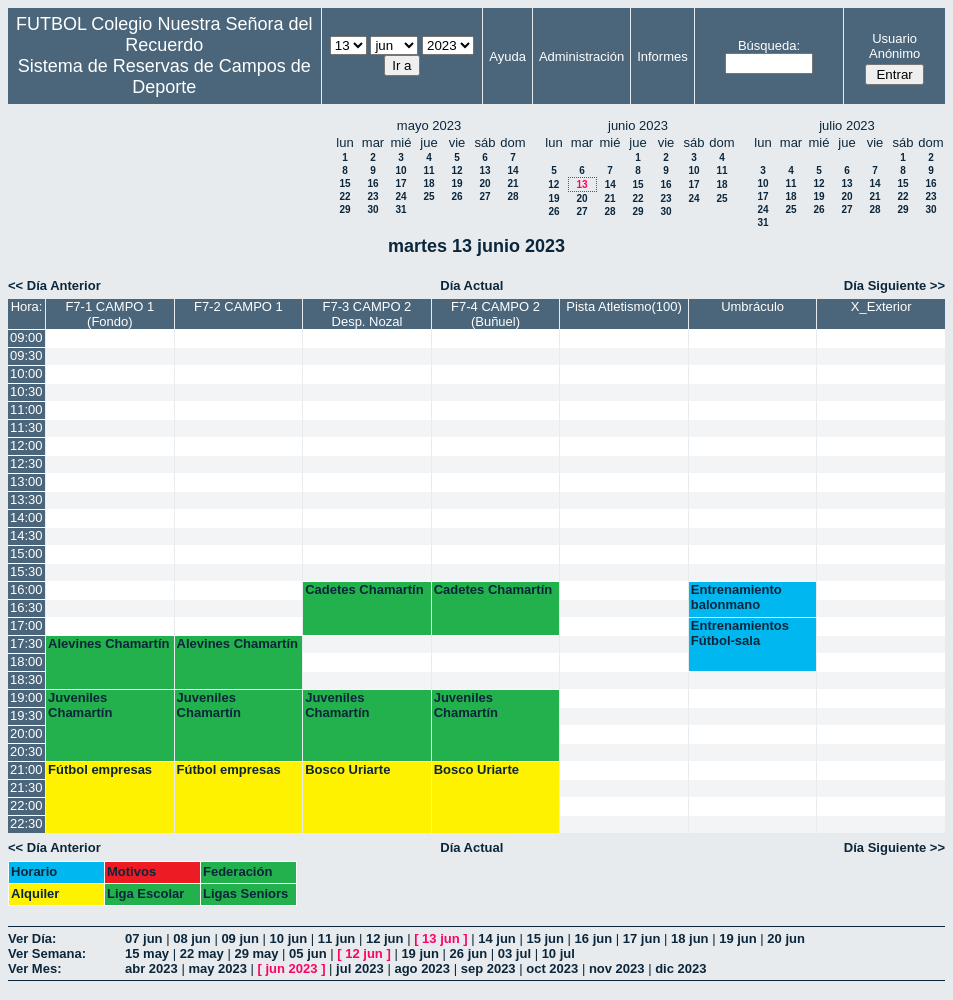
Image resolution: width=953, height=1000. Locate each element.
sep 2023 (488, 968)
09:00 (26, 337)
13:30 (26, 499)
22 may (202, 953)
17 (400, 183)
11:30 (26, 427)
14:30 (26, 535)
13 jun (441, 938)
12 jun (385, 938)
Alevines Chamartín (108, 643)
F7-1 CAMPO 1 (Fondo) (109, 314)
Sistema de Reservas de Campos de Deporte (164, 76)
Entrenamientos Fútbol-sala (740, 633)
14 (512, 170)
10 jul (558, 953)
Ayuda (507, 56)
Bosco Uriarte (347, 769)
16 (372, 183)
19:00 (26, 697)
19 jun (738, 938)
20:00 (26, 733)
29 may (256, 953)
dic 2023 (680, 968)
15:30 (26, 571)
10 (400, 170)
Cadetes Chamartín (364, 589)
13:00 (26, 481)
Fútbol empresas (100, 769)
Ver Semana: (47, 953)
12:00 (26, 445)
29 (344, 209)
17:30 (26, 643)
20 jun (786, 938)
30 (372, 209)
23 (372, 196)
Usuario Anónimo (894, 46)
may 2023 (217, 968)
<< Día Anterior (54, 285)
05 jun (308, 953)
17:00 (26, 625)
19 (456, 183)
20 (484, 183)
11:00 (26, 409)
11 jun (337, 938)
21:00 (26, 769)
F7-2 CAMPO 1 (238, 306)
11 (428, 170)
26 (456, 196)
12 (456, 170)
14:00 (26, 517)
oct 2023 (552, 968)
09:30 (26, 355)
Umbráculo (752, 306)
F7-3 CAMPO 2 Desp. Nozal (367, 314)
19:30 (26, 715)
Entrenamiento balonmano (736, 597)
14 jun (497, 938)
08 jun (192, 938)
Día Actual (471, 285)
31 (400, 209)
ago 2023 (422, 968)
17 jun (642, 938)
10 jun (289, 938)
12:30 (26, 463)
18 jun (690, 938)
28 (512, 196)
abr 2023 (151, 968)
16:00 (26, 589)
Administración (581, 56)
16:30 (26, 607)
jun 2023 (292, 968)
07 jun (144, 938)
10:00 (26, 373)
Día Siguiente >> (894, 285)
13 (484, 170)
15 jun (545, 938)
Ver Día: (32, 938)
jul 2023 (360, 968)
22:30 (26, 823)
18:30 (26, 679)
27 (484, 196)
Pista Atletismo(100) (624, 306)
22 (344, 196)
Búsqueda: (769, 45)
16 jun (594, 938)
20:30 (26, 751)
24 (400, 196)
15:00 (26, 553)
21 (512, 183)
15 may (147, 953)
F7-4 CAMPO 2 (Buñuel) (495, 314)
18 (428, 183)
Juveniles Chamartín (80, 705)
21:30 (26, 787)
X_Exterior (881, 306)
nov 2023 (617, 968)
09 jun (240, 938)
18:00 (26, 661)
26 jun (469, 953)
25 (428, 196)
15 (344, 183)
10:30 (26, 391)
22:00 (26, 805)
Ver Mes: (34, 968)
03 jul (514, 953)
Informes (662, 56)
